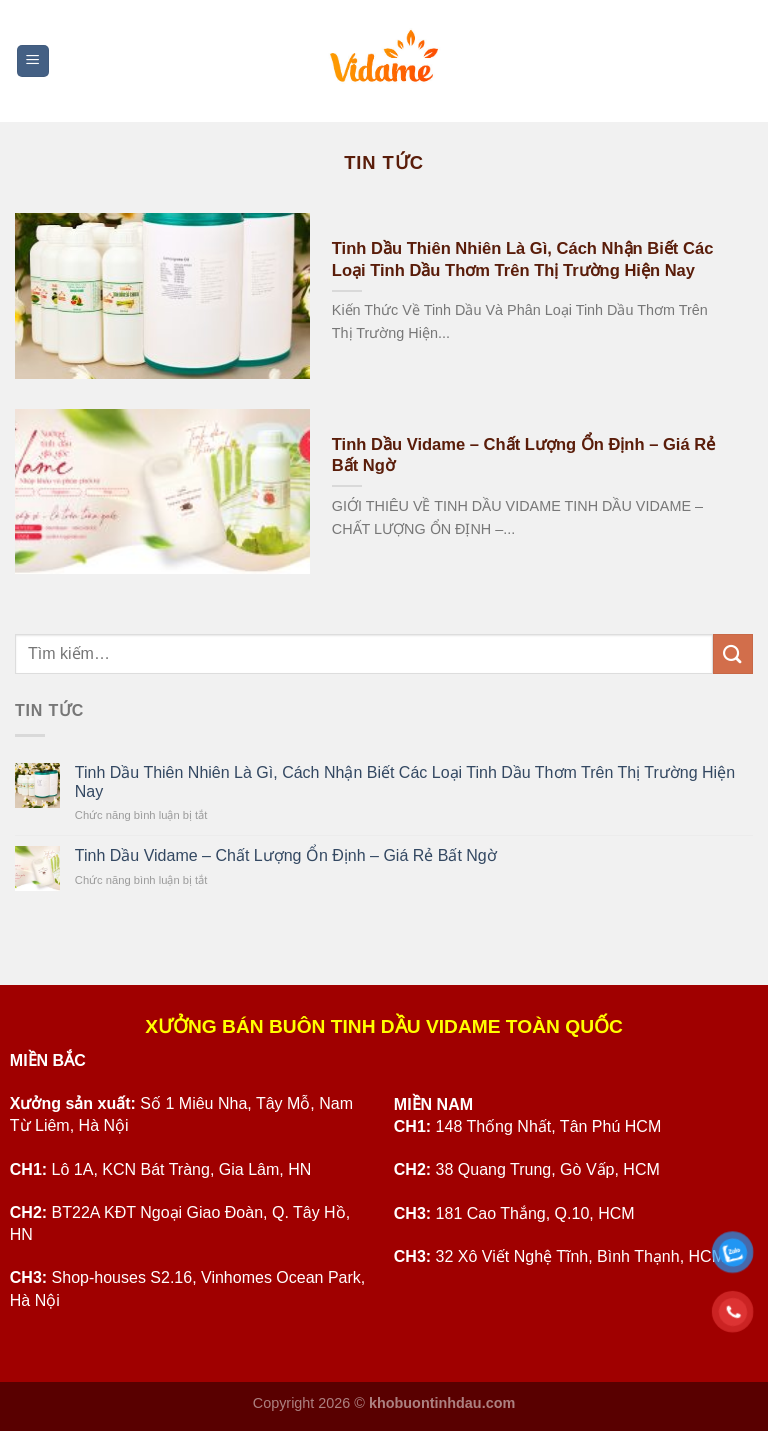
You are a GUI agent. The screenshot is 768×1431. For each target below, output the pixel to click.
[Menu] (33, 61)
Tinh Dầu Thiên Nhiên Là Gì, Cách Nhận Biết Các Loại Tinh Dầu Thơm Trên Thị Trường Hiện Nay (523, 259)
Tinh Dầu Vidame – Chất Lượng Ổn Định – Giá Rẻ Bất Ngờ (523, 455)
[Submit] (733, 653)
